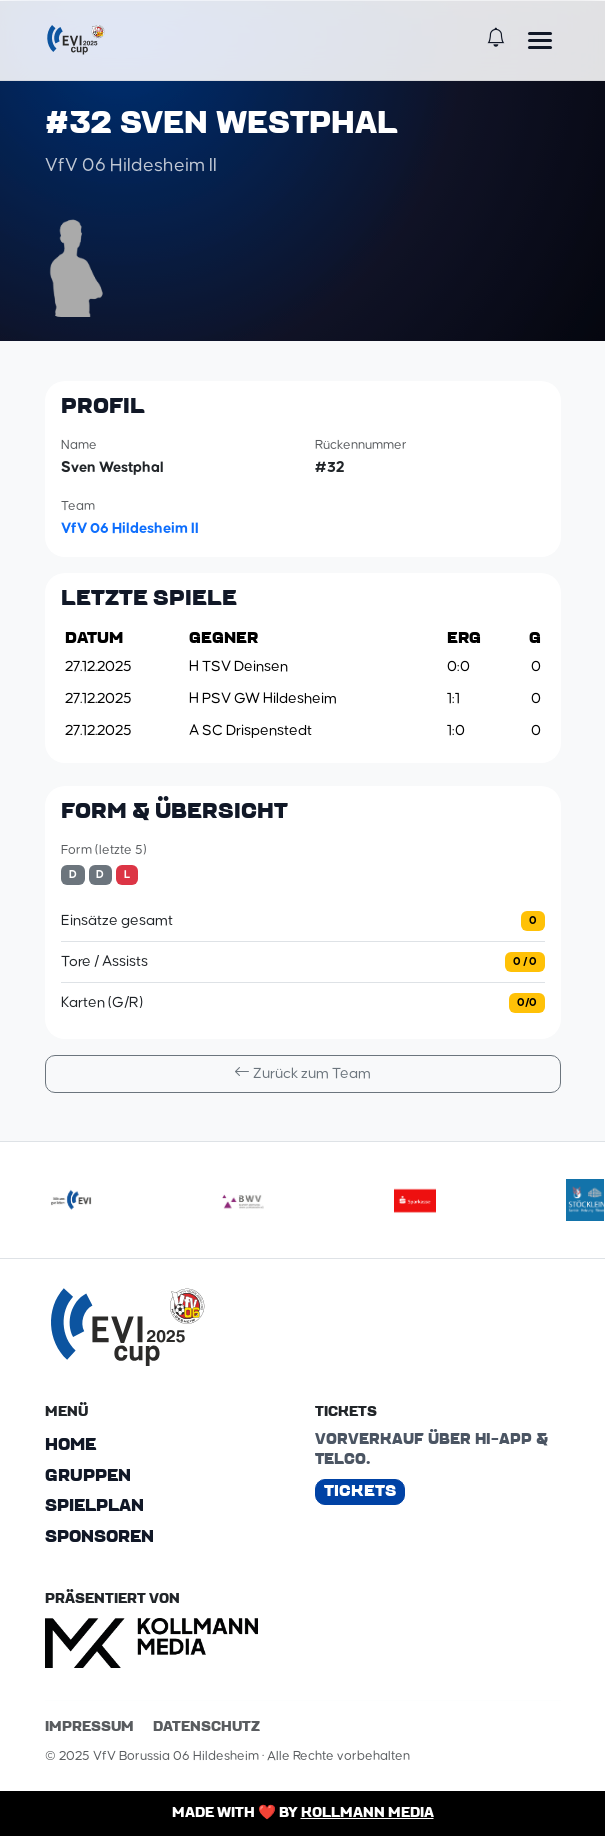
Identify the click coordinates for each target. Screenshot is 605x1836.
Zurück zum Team (302, 1072)
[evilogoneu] (71, 1200)
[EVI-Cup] (76, 40)
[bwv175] (243, 1200)
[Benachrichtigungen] (496, 40)
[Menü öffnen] (540, 40)
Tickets (360, 1490)
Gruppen (88, 1475)
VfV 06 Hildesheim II (130, 527)
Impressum (89, 1726)
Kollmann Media (367, 1812)
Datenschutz (206, 1726)
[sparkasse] (415, 1200)
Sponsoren (99, 1537)
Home (70, 1444)
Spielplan (94, 1506)
